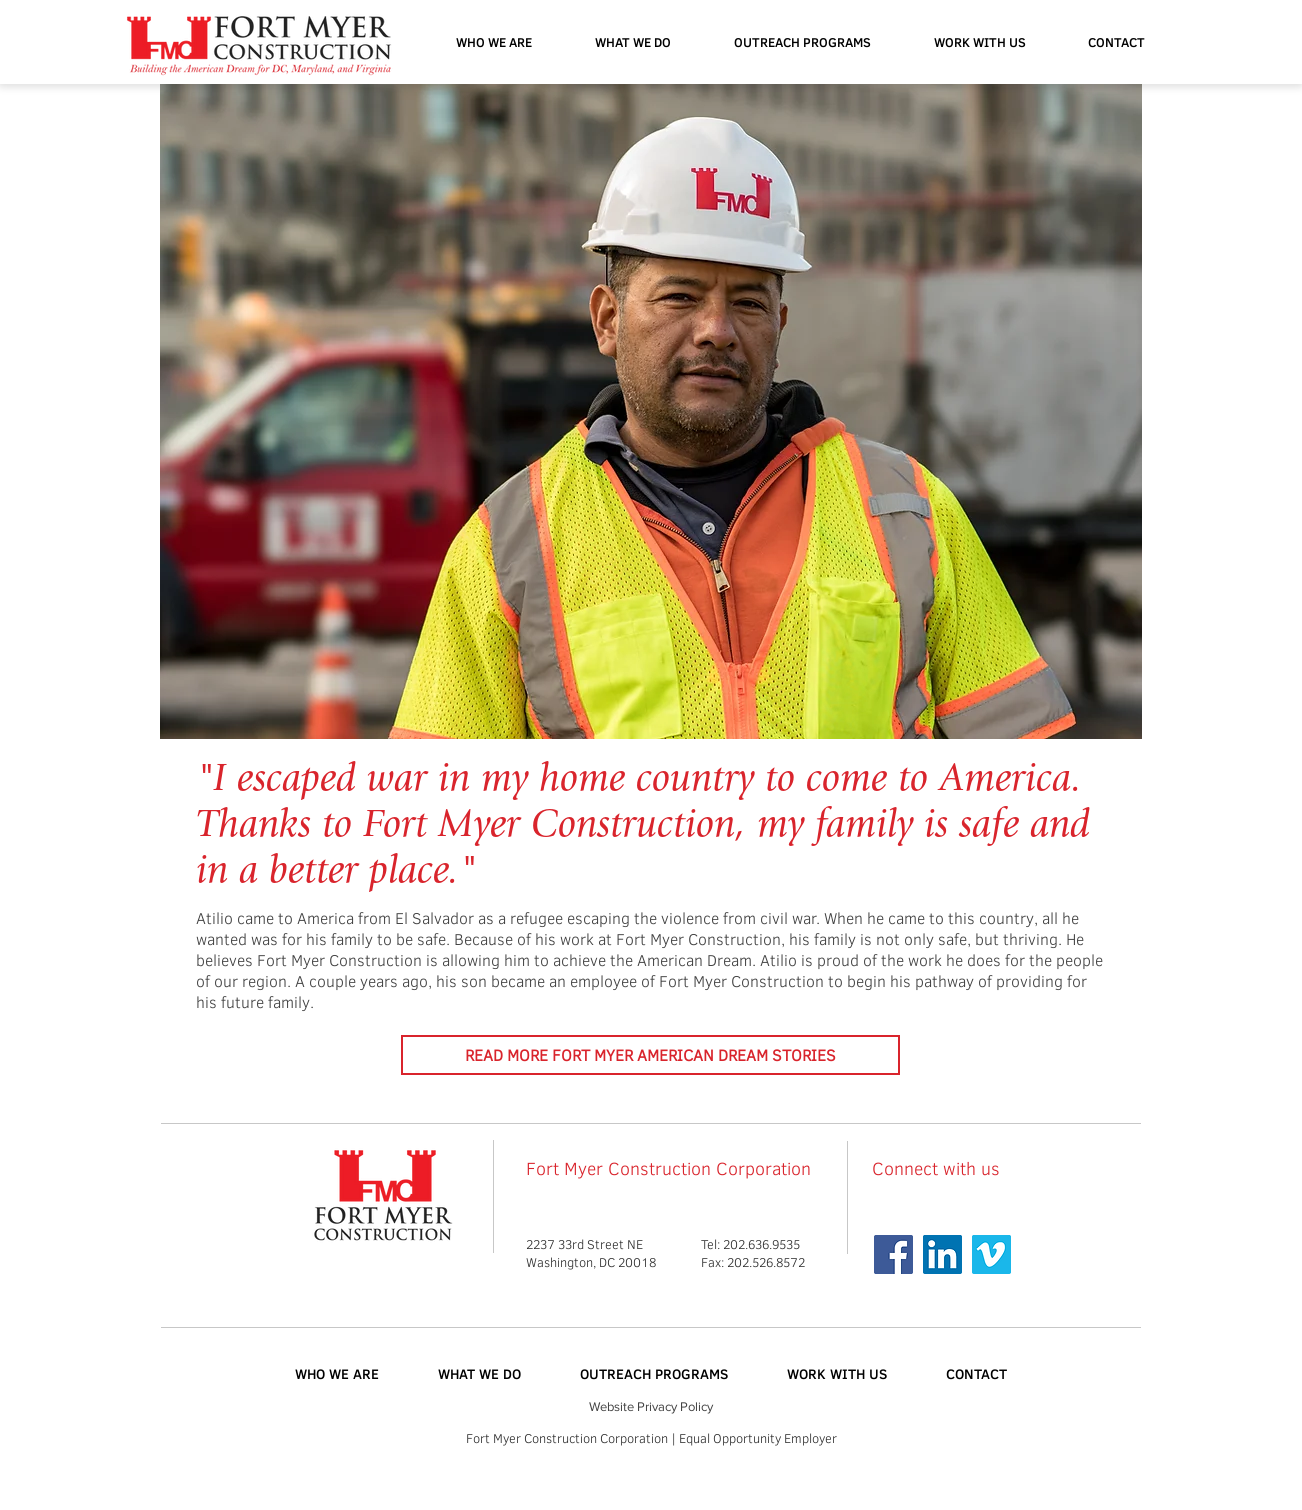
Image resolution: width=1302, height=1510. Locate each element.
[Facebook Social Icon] (893, 1254)
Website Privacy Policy (651, 1406)
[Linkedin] (942, 1254)
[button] (802, 42)
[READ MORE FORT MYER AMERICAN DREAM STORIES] (650, 1055)
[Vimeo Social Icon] (991, 1254)
